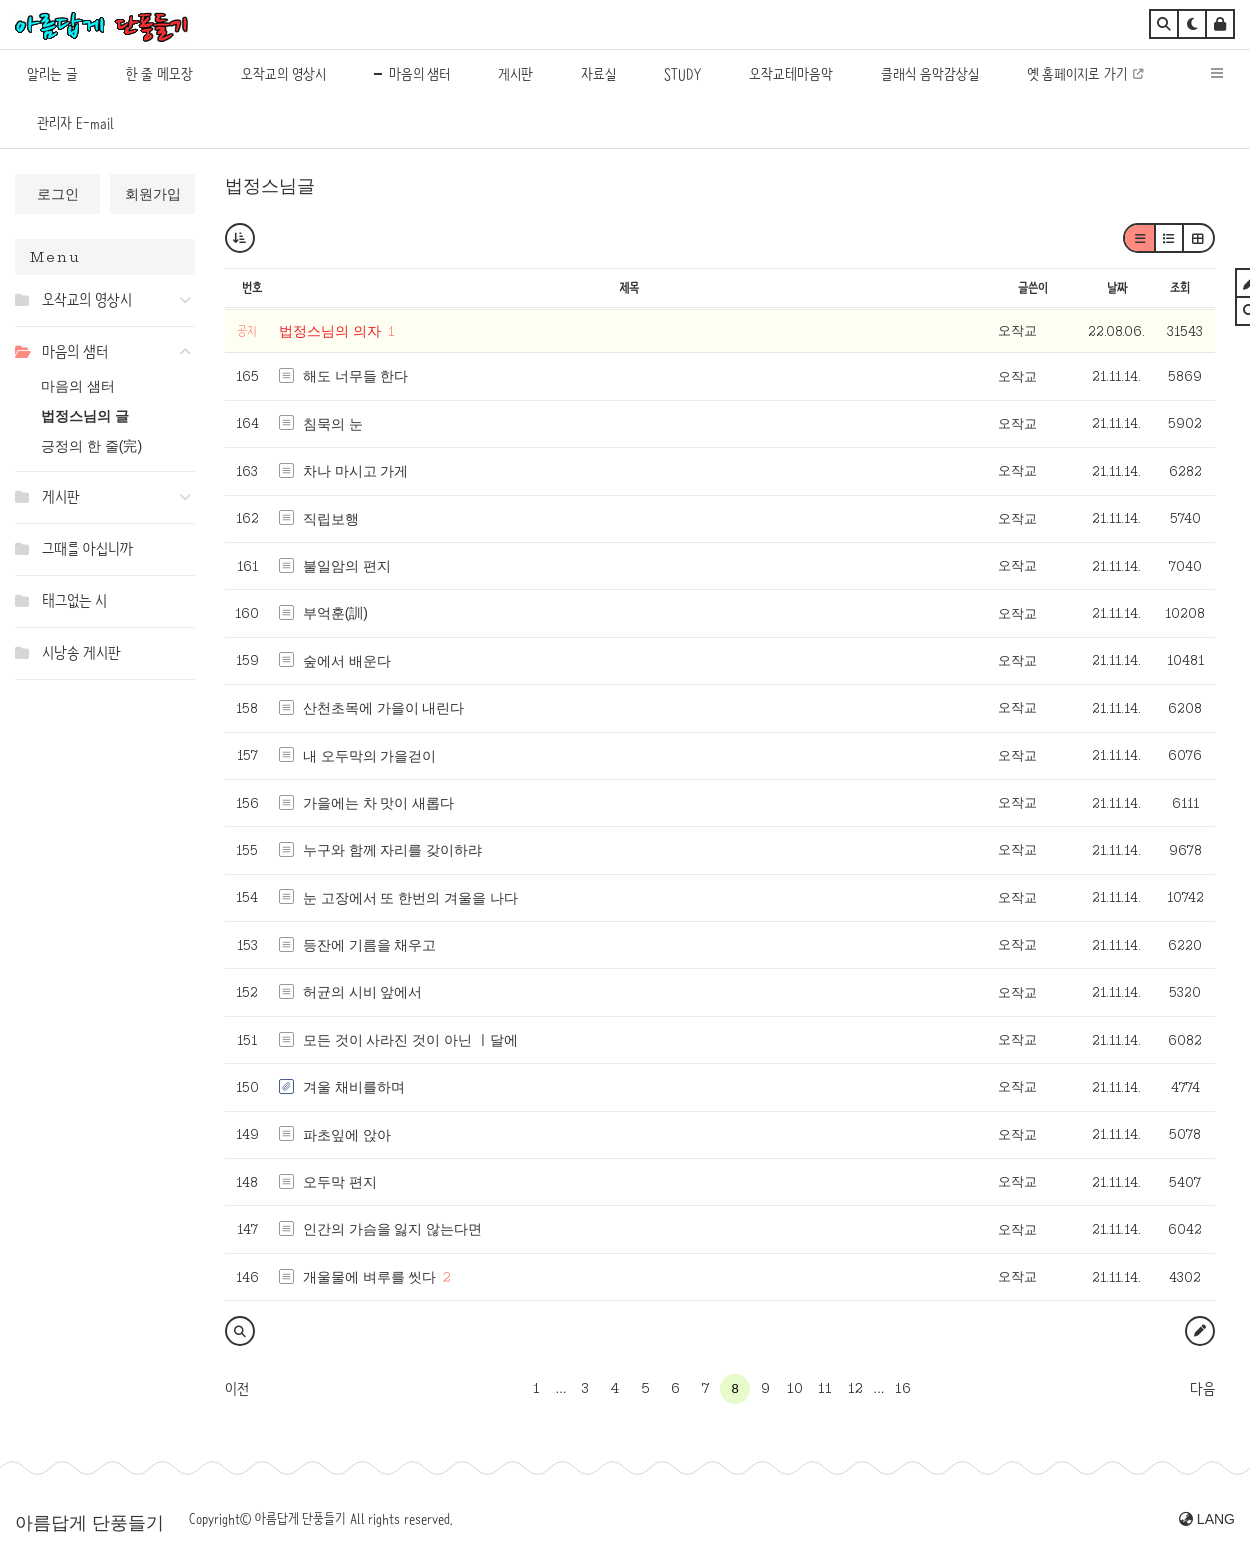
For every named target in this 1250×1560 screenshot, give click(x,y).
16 (903, 1388)
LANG (1207, 1519)
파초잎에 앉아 (347, 1135)
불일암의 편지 (347, 566)
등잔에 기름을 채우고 (370, 945)
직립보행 (331, 519)
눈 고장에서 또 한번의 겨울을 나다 (410, 898)
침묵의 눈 (333, 424)
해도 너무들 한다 (356, 376)
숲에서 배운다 (347, 661)
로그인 (58, 194)
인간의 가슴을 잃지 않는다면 (393, 1229)
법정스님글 (270, 186)
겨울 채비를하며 (354, 1087)
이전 (237, 1389)
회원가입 (153, 194)
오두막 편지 (340, 1182)
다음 (1202, 1389)
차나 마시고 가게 (356, 471)
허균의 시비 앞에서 (363, 992)
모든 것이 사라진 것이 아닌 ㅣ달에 (410, 1040)
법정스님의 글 (85, 416)
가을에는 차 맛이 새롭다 (379, 803)
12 (855, 1388)
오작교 (1017, 330)
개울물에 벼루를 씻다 (370, 1277)
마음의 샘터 (78, 386)
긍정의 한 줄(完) (91, 446)
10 (795, 1388)
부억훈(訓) (335, 613)
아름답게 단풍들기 (89, 1523)
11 (825, 1388)
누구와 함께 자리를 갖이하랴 (393, 850)
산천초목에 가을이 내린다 (384, 708)
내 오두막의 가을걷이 (370, 756)
